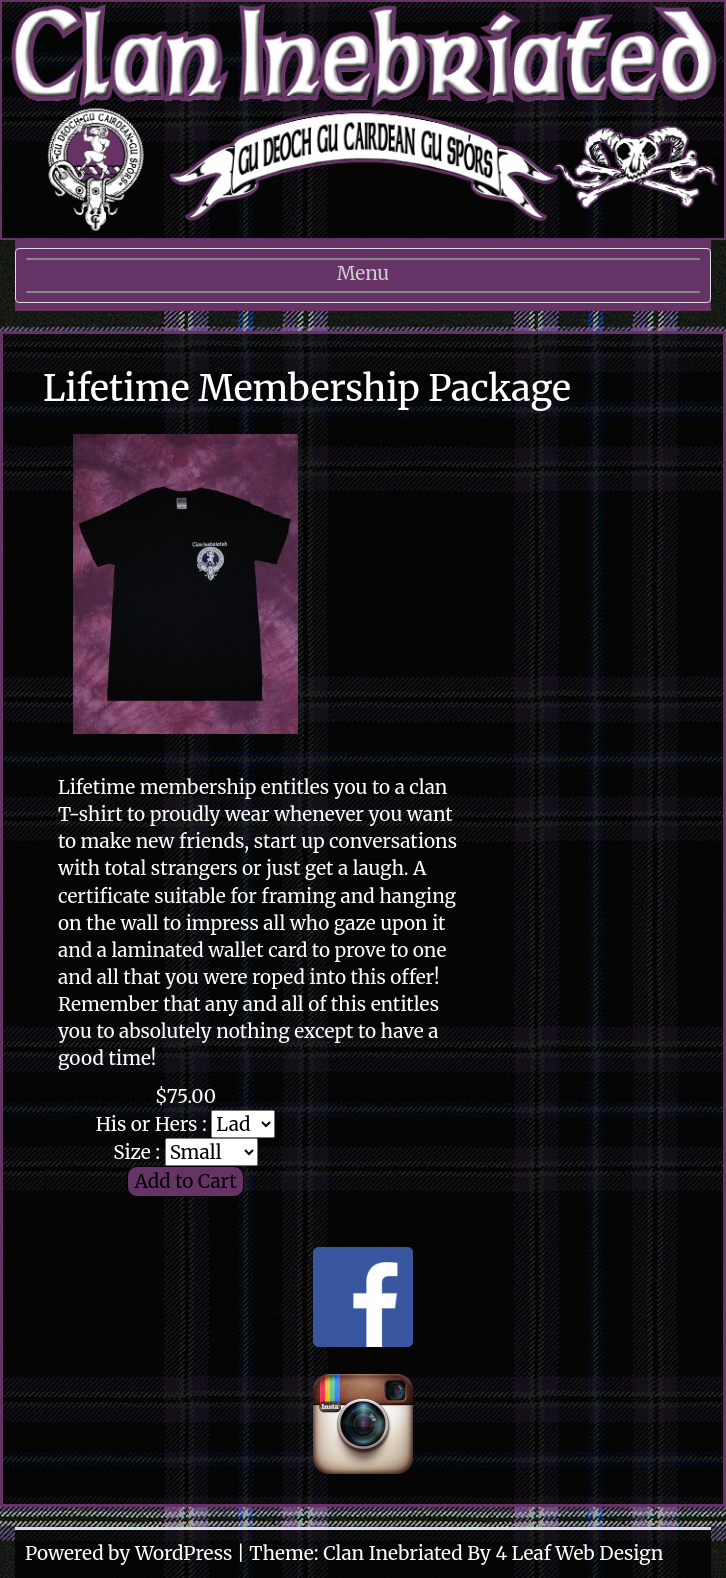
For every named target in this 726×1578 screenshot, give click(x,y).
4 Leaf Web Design (579, 1553)
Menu (363, 280)
